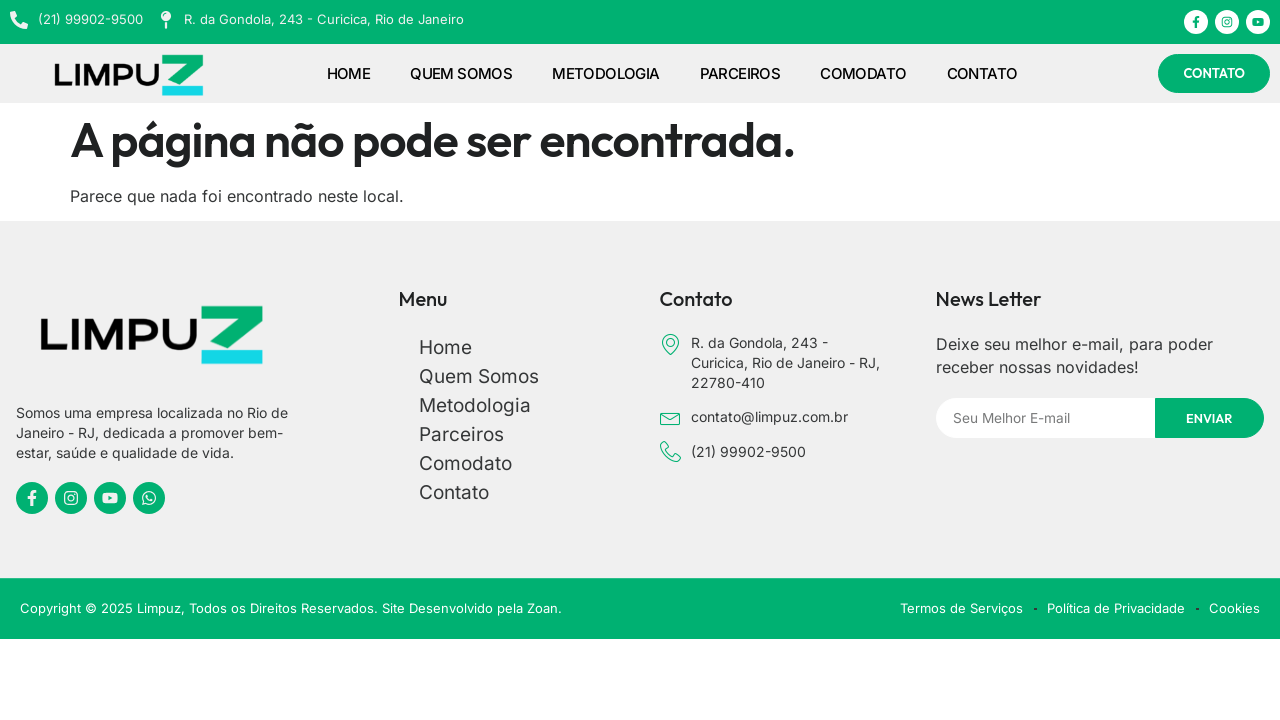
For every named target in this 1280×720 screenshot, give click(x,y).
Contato (982, 73)
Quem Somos (461, 73)
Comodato (863, 73)
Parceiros (740, 73)
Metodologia (605, 73)
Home (349, 73)
